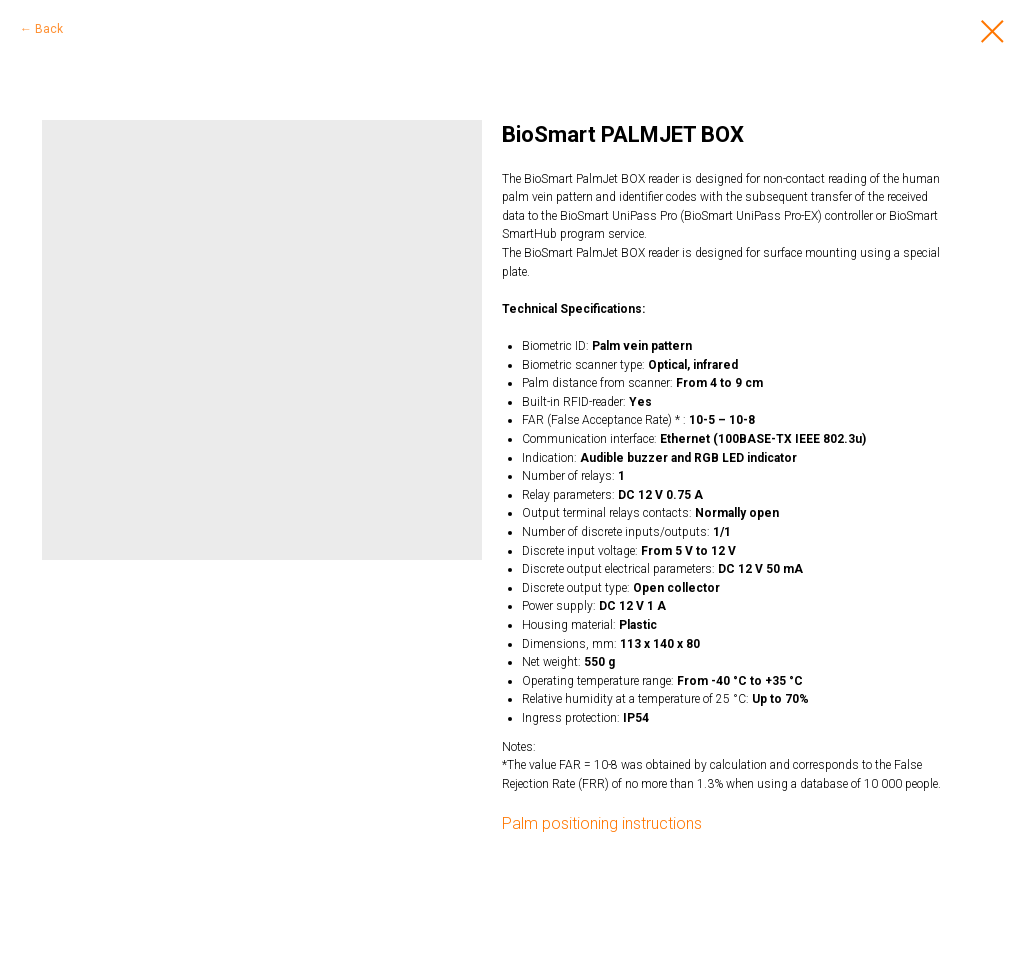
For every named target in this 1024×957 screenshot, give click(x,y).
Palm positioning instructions (602, 823)
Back (49, 29)
